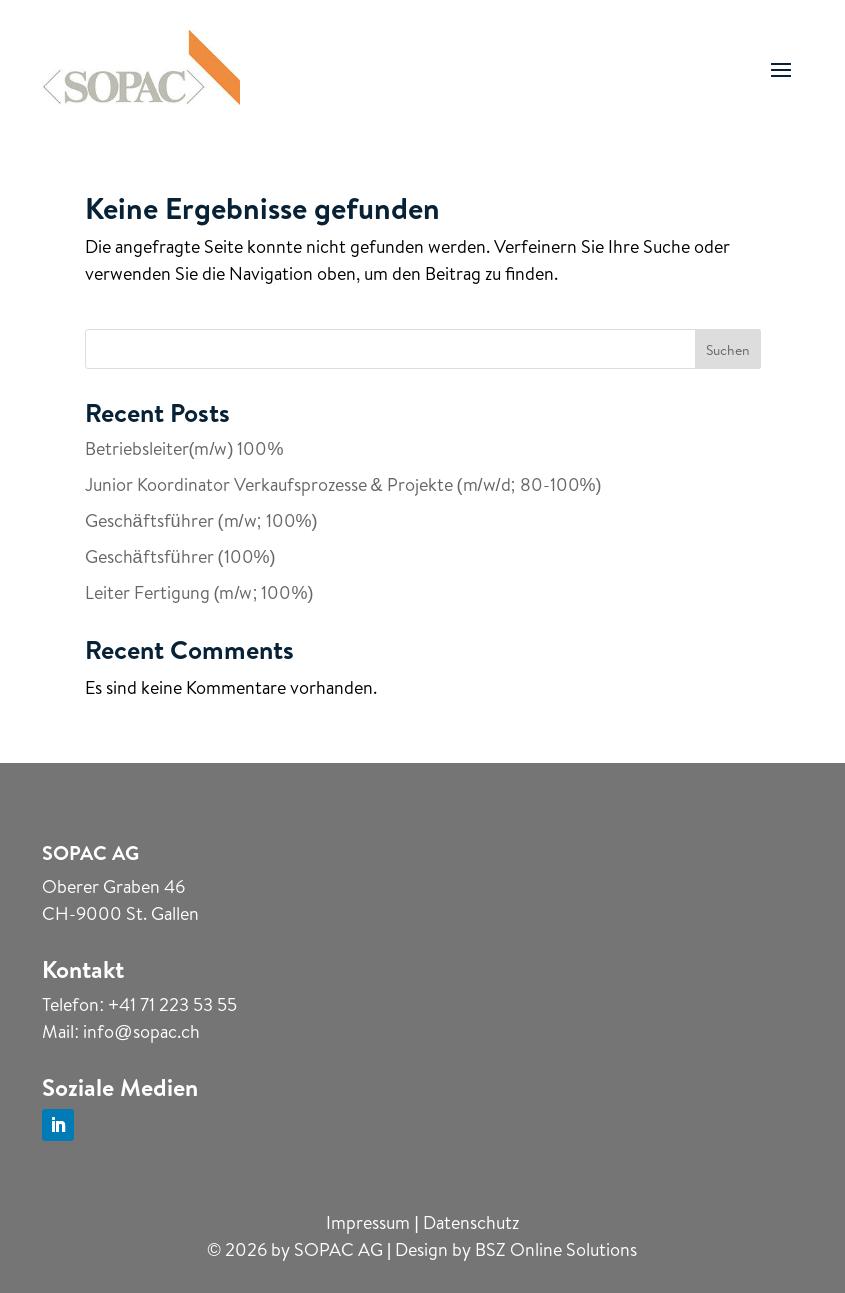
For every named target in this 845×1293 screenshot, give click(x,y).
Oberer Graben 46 (113, 886)
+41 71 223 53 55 (172, 1004)
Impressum (368, 1222)
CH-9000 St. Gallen (120, 913)
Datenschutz (471, 1222)
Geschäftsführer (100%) (180, 556)
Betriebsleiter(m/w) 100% (184, 448)
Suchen (728, 350)
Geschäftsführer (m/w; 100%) (201, 520)
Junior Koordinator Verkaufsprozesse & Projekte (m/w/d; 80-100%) (343, 484)
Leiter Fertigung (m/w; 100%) (199, 592)
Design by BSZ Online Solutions (516, 1249)
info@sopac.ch (141, 1031)
